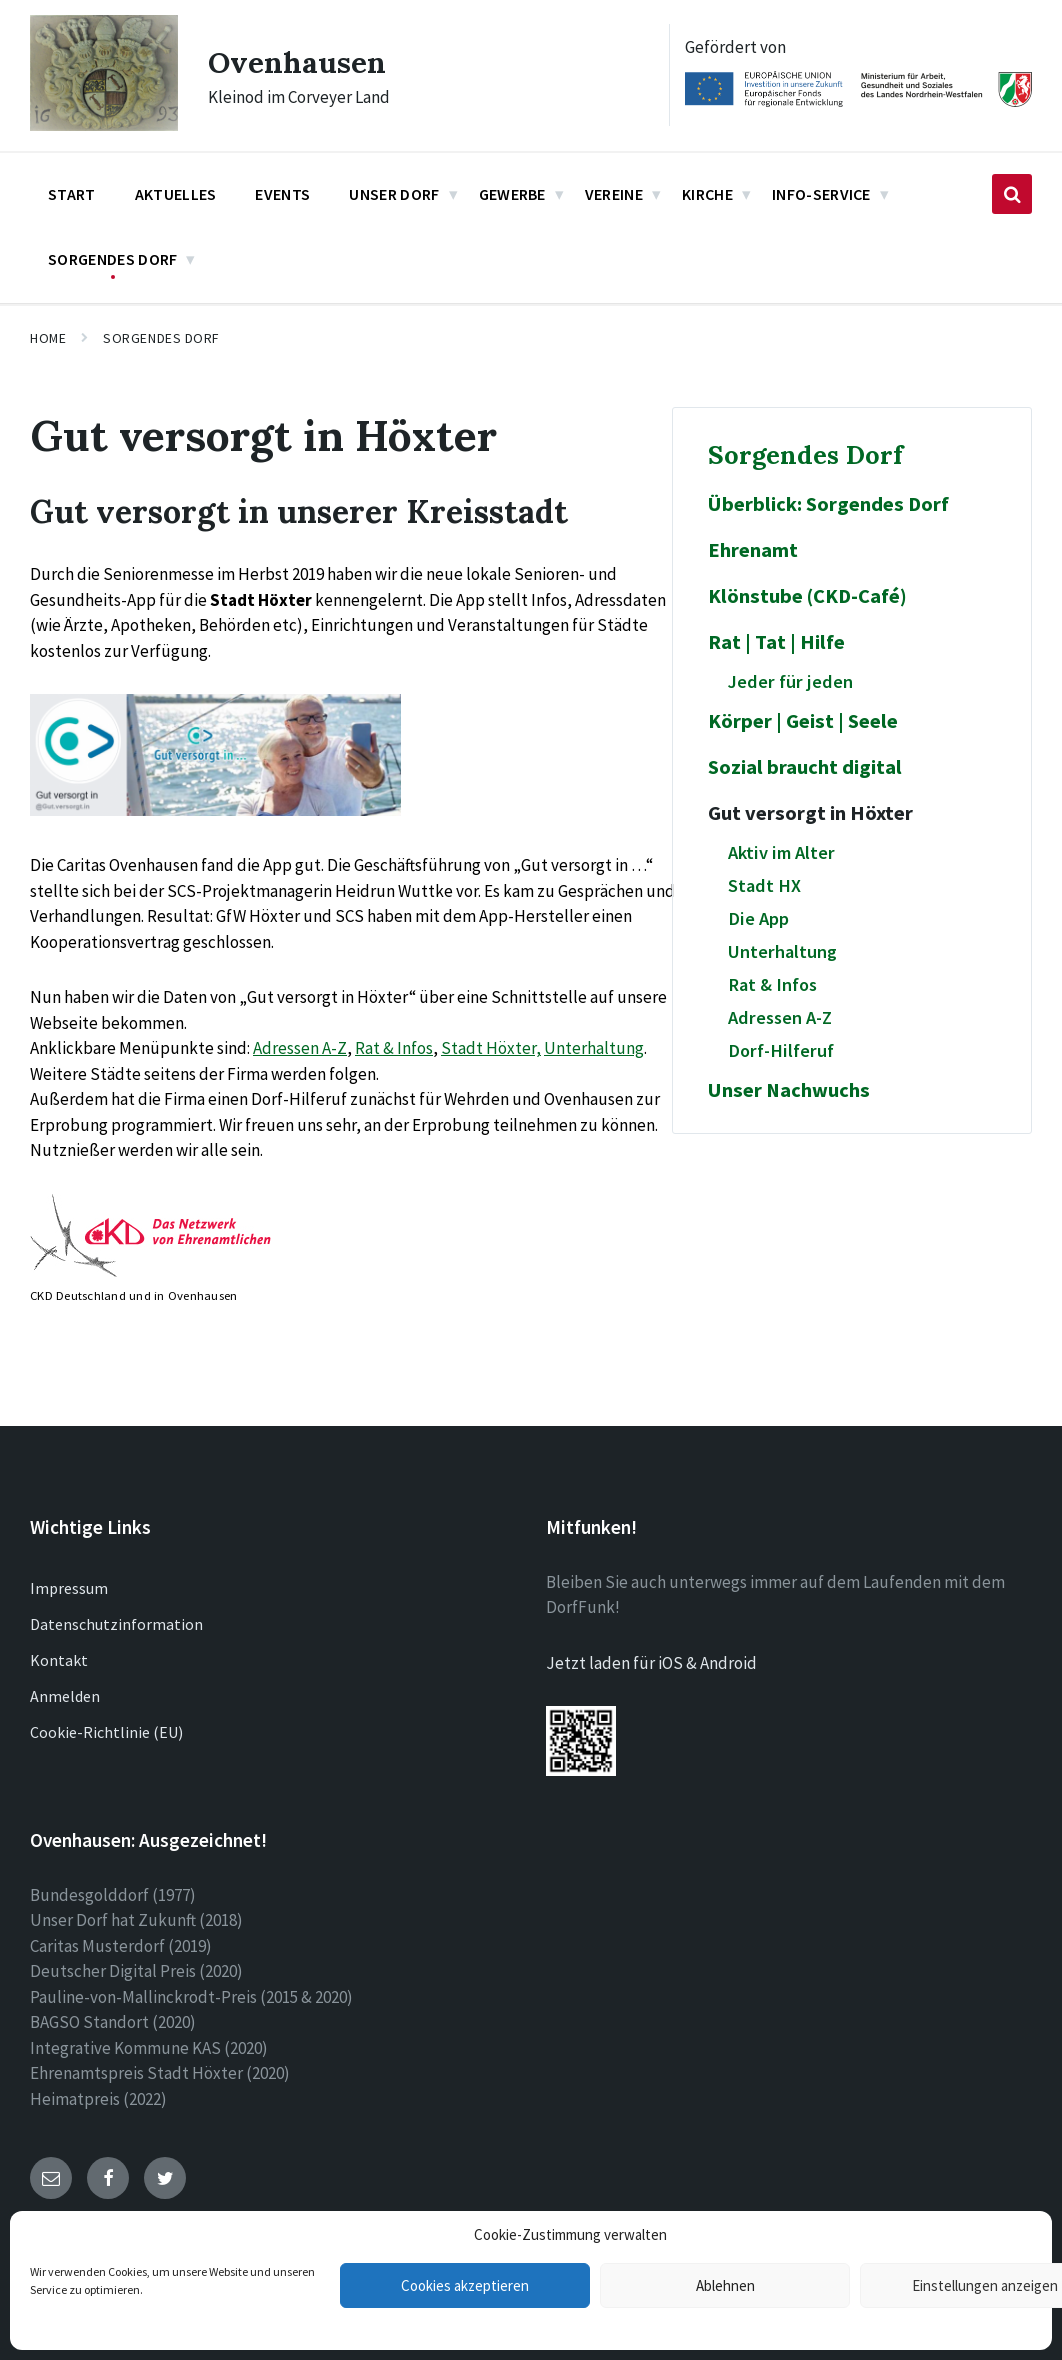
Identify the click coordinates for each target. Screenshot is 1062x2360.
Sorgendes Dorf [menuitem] (112, 259)
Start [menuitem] (72, 194)
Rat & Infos (394, 1048)
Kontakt (59, 1660)
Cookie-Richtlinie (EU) (106, 1732)
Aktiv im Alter (781, 852)
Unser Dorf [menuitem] (394, 194)
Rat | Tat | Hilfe (776, 642)
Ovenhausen (297, 62)
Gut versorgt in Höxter (810, 813)
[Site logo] (104, 125)
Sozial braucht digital (805, 767)
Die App (758, 918)
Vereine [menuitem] (614, 194)
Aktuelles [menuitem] (176, 194)
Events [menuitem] (282, 194)
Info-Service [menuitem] (821, 194)
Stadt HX (764, 885)
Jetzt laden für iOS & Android (651, 1663)
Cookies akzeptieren (465, 2285)
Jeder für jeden (790, 681)
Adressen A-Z (300, 1048)
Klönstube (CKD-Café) (807, 596)
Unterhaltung (594, 1048)
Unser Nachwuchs (789, 1090)
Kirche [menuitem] (707, 194)
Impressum (69, 1588)
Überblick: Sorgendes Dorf (828, 504)
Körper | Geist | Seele (803, 721)
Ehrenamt (753, 550)
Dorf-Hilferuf (781, 1050)
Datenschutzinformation (116, 1624)
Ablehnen (725, 2285)
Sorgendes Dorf (161, 338)
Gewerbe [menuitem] (512, 194)
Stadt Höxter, (491, 1048)
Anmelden (65, 1696)
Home (48, 338)
